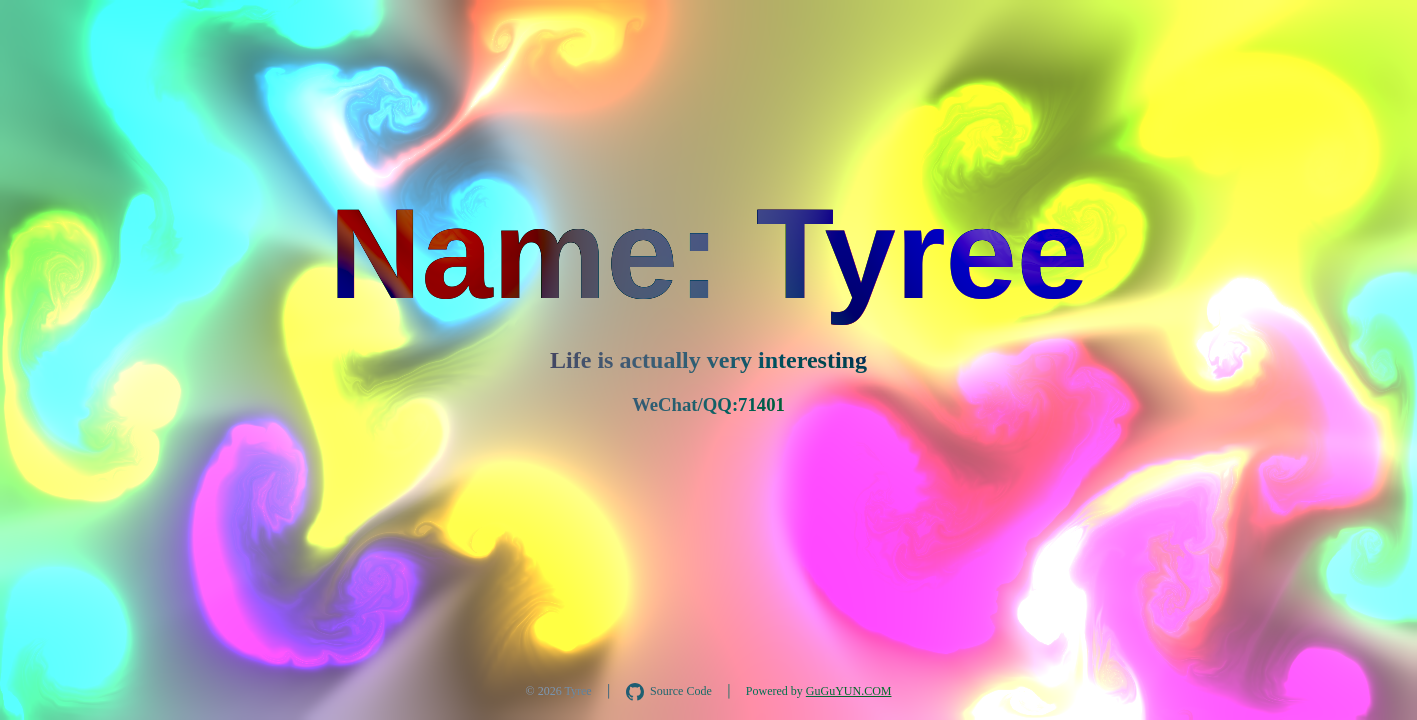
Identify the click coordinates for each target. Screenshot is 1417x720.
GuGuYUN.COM (849, 691)
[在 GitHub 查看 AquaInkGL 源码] (669, 692)
